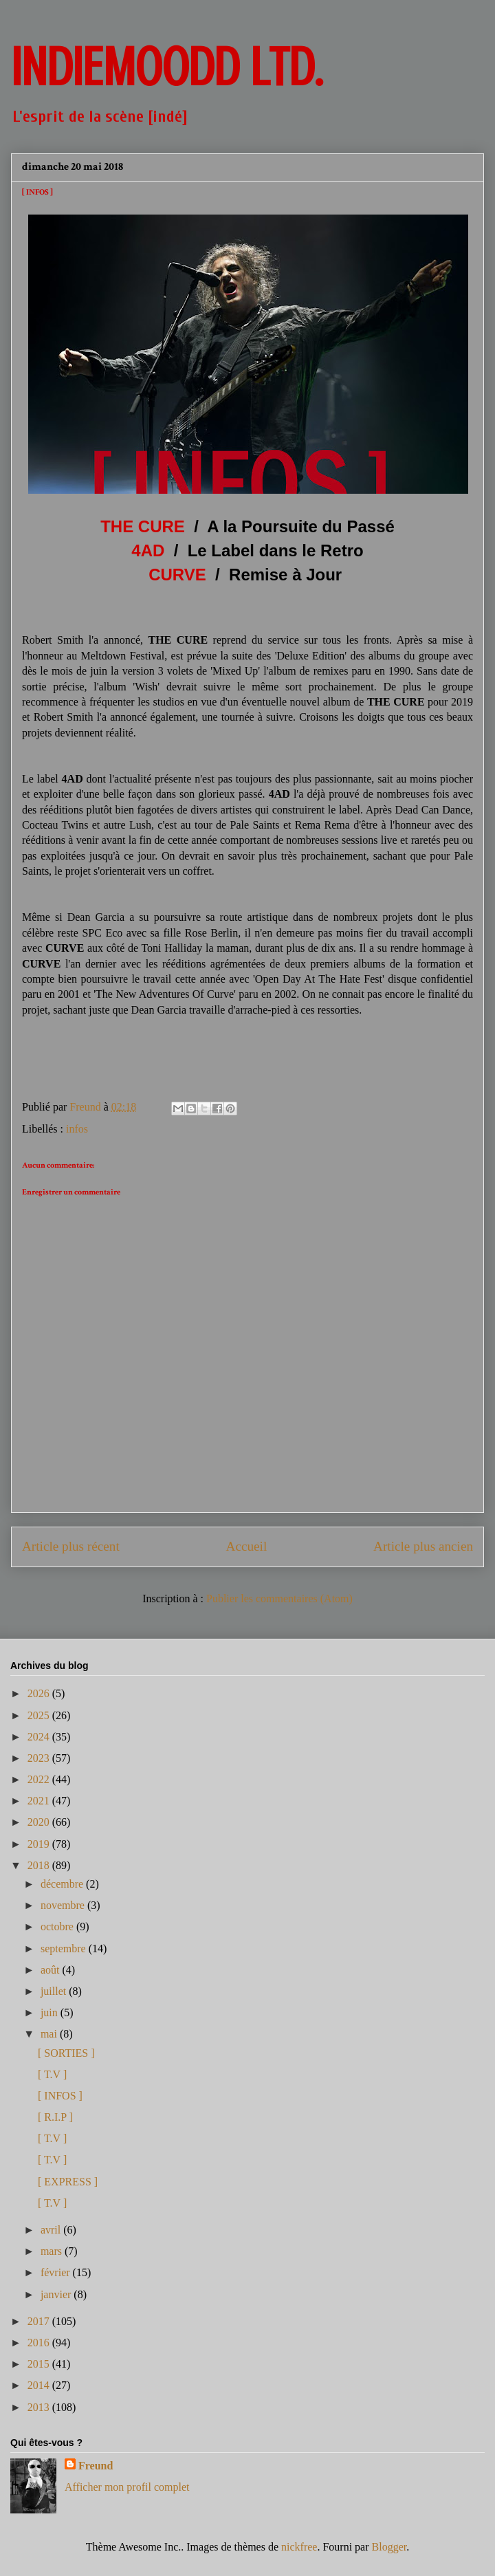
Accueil (246, 1546)
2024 (40, 1737)
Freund (95, 2465)
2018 (40, 1865)
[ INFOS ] (60, 2096)
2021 (40, 1801)
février (57, 2272)
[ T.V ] (52, 2074)
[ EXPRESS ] (68, 2181)
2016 (40, 2342)
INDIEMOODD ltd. (166, 67)
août (52, 1970)
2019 (40, 1844)
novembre (64, 1905)
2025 (40, 1715)
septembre (65, 1948)
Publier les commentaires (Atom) (279, 1598)
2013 (40, 2407)
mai (50, 2034)
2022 (40, 1779)
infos (77, 1129)
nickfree (299, 2547)
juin (50, 2012)
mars (53, 2251)
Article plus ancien (423, 1546)
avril (52, 2230)
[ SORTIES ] (66, 2053)
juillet (55, 1991)
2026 (40, 1693)
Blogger (389, 2547)
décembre (63, 1884)
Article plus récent (71, 1546)
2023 (40, 1758)
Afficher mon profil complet (127, 2487)
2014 (40, 2385)
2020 (40, 1822)
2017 (40, 2321)
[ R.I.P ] (55, 2117)
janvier (57, 2294)
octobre (58, 1926)
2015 (40, 2364)
